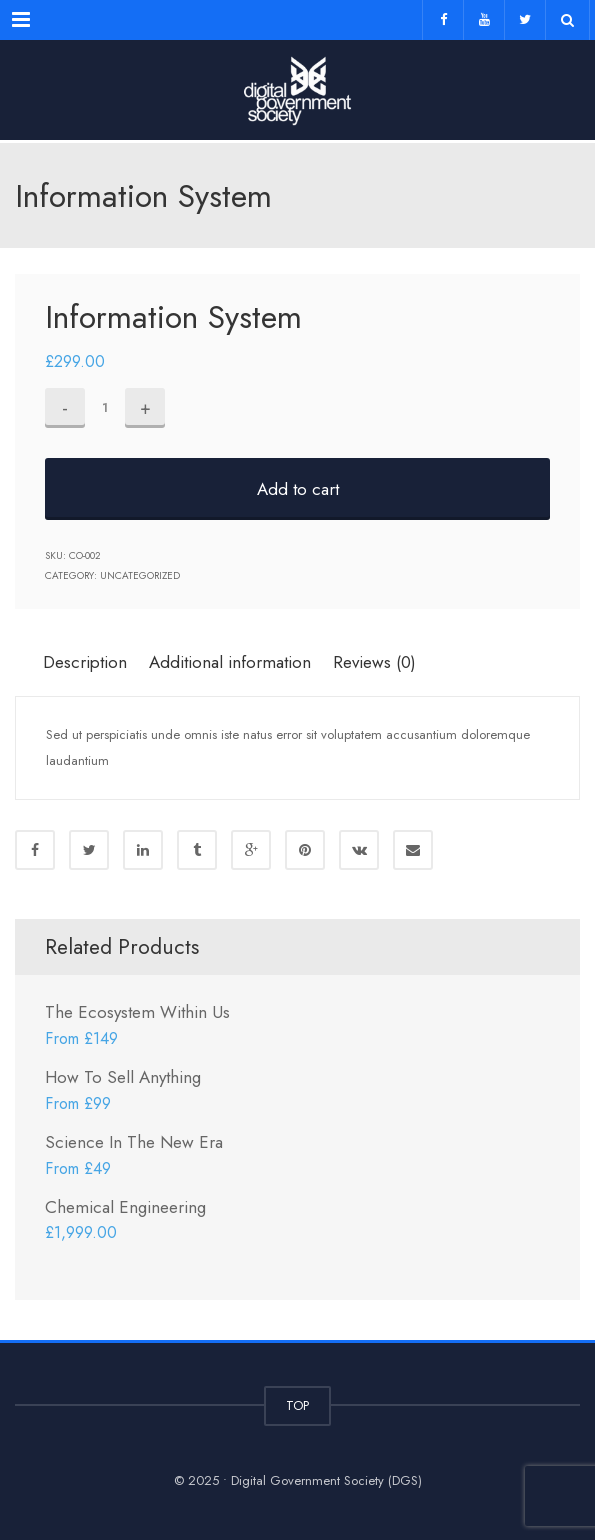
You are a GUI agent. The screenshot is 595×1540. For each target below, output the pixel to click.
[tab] (91, 661)
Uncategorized (140, 575)
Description (85, 662)
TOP (297, 1405)
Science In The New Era (134, 1142)
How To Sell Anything (123, 1077)
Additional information (230, 662)
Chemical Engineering (125, 1207)
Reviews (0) (374, 662)
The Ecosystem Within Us (137, 1012)
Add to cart (298, 489)
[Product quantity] (105, 408)
